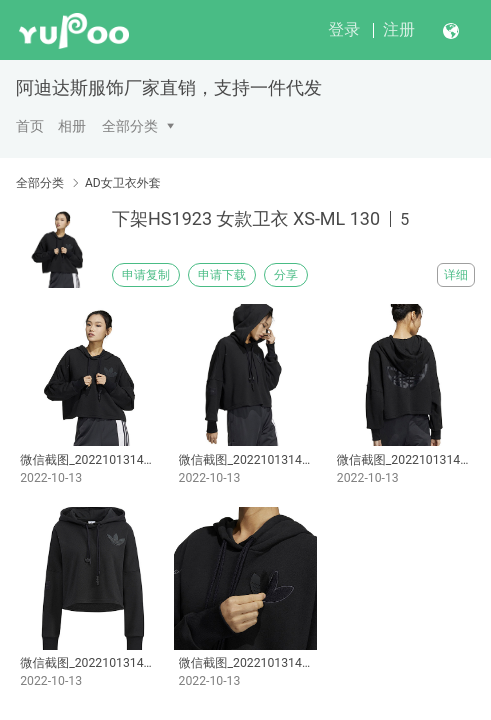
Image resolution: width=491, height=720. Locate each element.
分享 (286, 275)
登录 (344, 29)
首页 (30, 126)
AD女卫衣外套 (123, 183)
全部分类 (130, 126)
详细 (456, 275)
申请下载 (222, 275)
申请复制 (146, 275)
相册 (72, 126)
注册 (399, 29)
